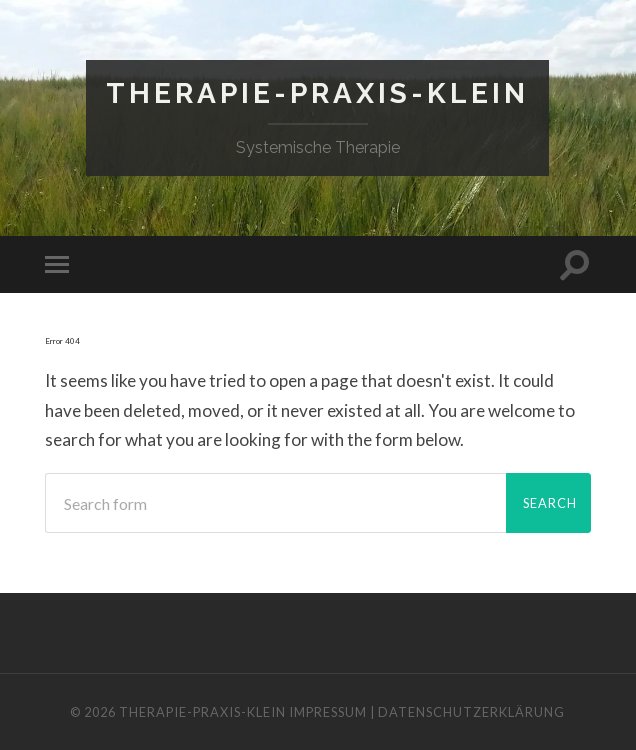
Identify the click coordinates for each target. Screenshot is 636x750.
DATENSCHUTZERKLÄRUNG (471, 712)
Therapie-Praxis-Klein (317, 93)
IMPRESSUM (328, 712)
